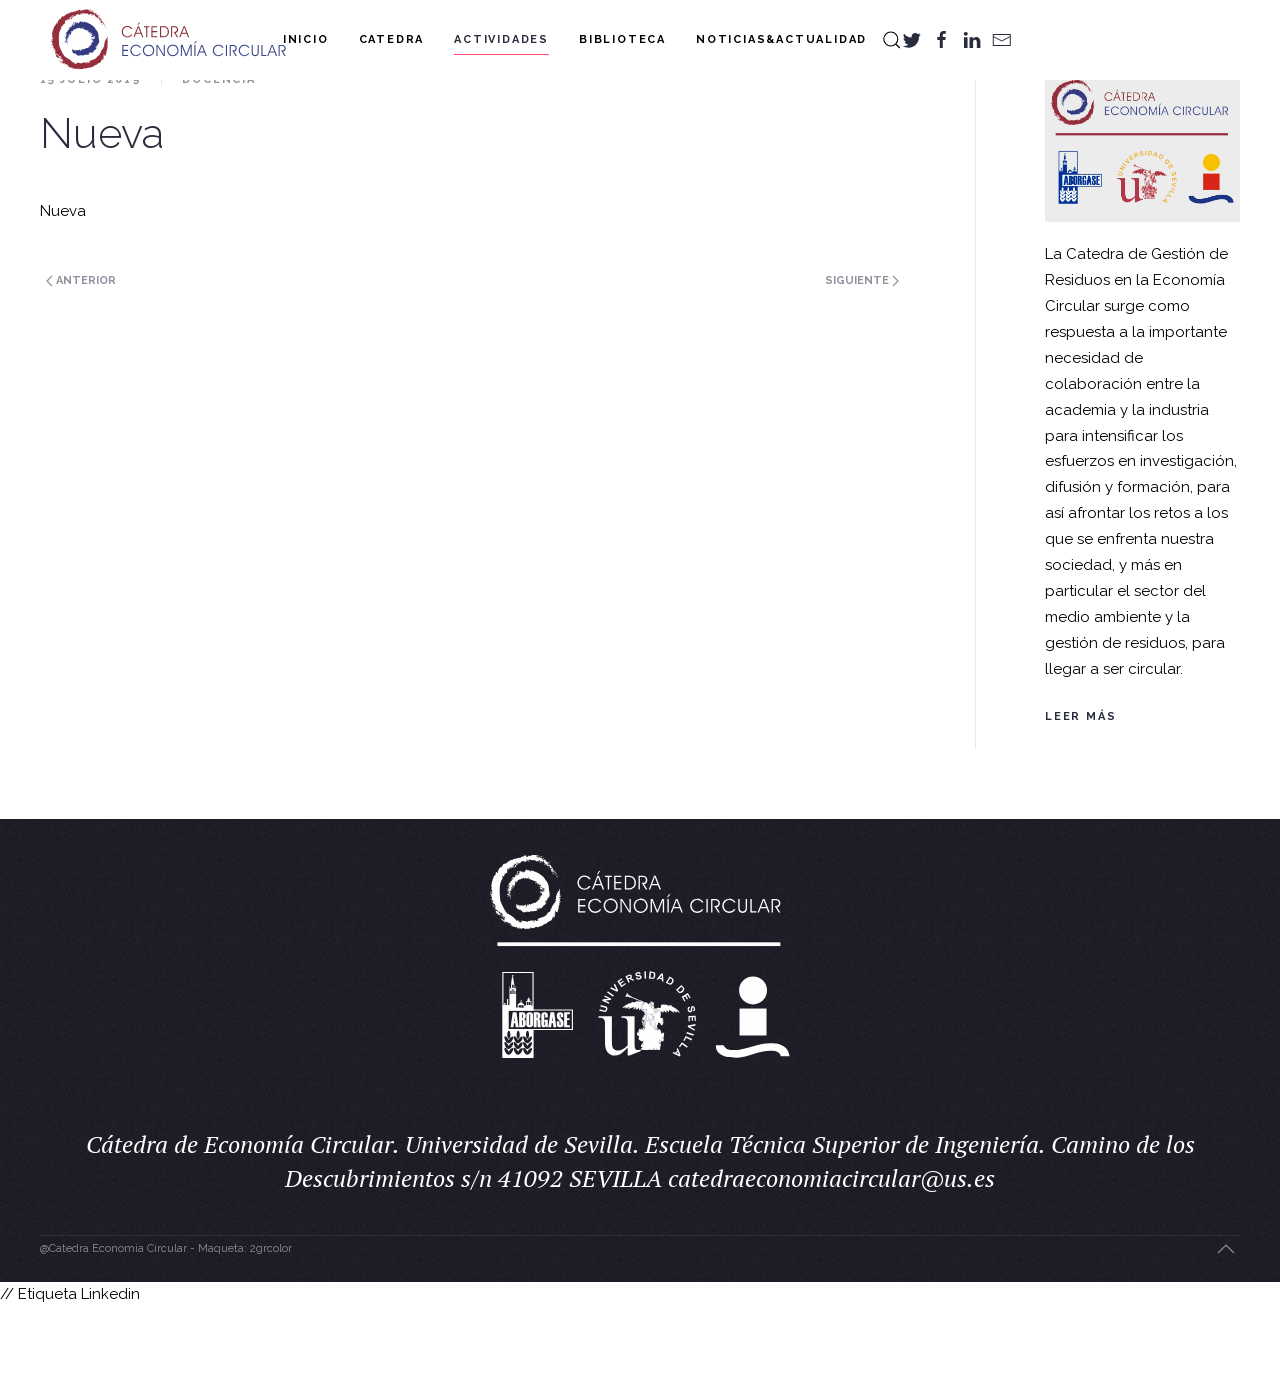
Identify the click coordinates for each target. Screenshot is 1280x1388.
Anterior (81, 360)
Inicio (306, 39)
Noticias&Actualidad (781, 39)
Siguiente (862, 360)
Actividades (501, 39)
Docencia (218, 159)
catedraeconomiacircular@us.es (831, 1258)
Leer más (1080, 796)
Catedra (392, 39)
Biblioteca (622, 39)
